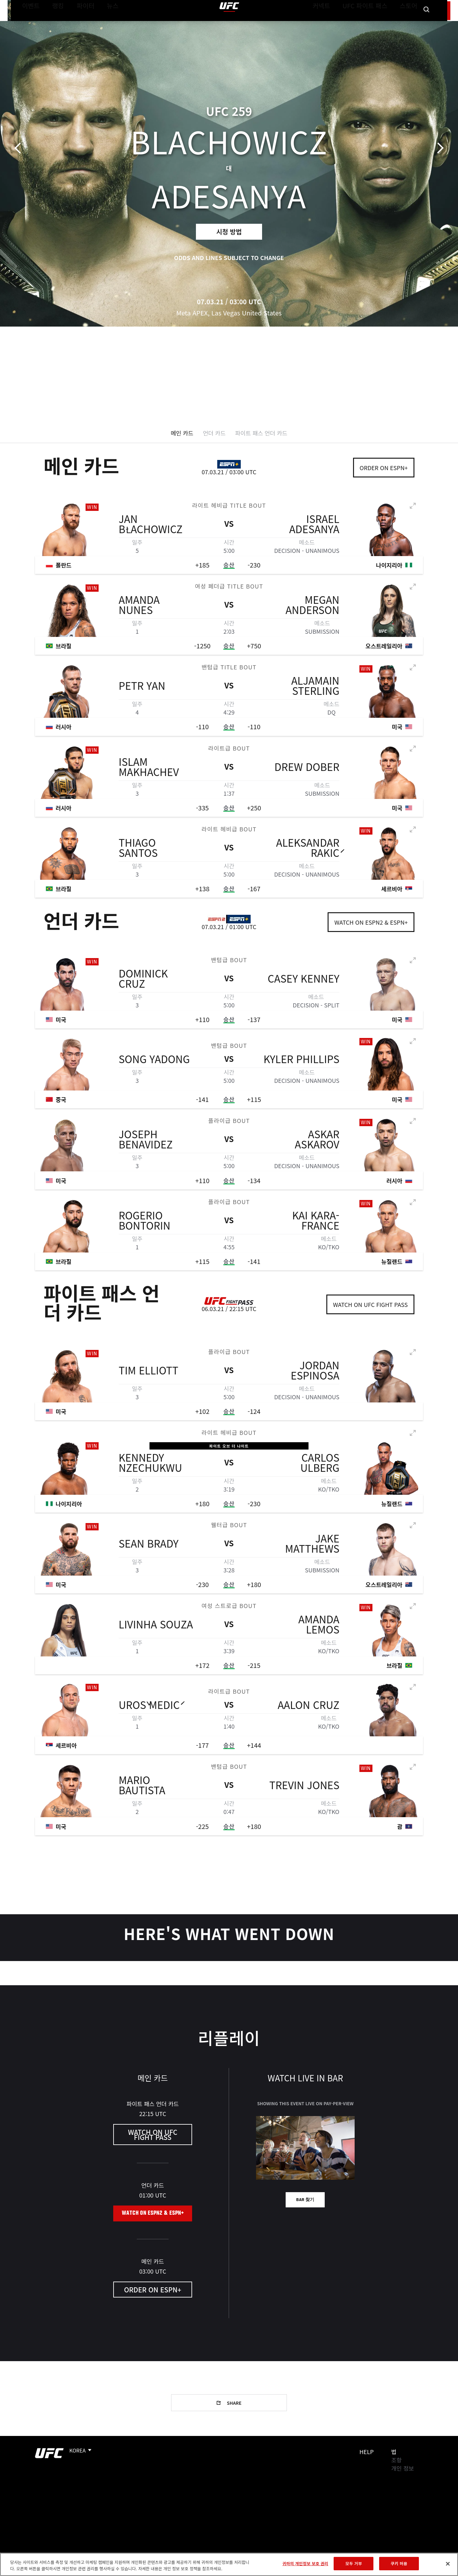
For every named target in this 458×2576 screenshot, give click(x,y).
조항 (396, 2460)
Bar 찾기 (305, 2200)
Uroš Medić (149, 1713)
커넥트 (336, 24)
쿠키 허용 (399, 2563)
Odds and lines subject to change (229, 257)
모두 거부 (353, 2563)
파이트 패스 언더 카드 (261, 433)
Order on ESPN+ (384, 467)
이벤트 (29, 24)
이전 (19, 148)
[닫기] (448, 2564)
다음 (438, 148)
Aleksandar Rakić (307, 856)
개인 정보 (402, 2468)
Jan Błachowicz (151, 533)
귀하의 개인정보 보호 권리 (305, 2563)
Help (366, 2451)
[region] (229, 2564)
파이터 (80, 24)
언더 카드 (214, 433)
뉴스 (104, 24)
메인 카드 (182, 433)
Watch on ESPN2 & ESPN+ (371, 922)
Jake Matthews (312, 1552)
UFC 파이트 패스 (373, 24)
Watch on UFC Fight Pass (370, 1304)
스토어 (410, 24)
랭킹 (53, 24)
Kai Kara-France (315, 1229)
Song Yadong (154, 1068)
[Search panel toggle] (426, 24)
